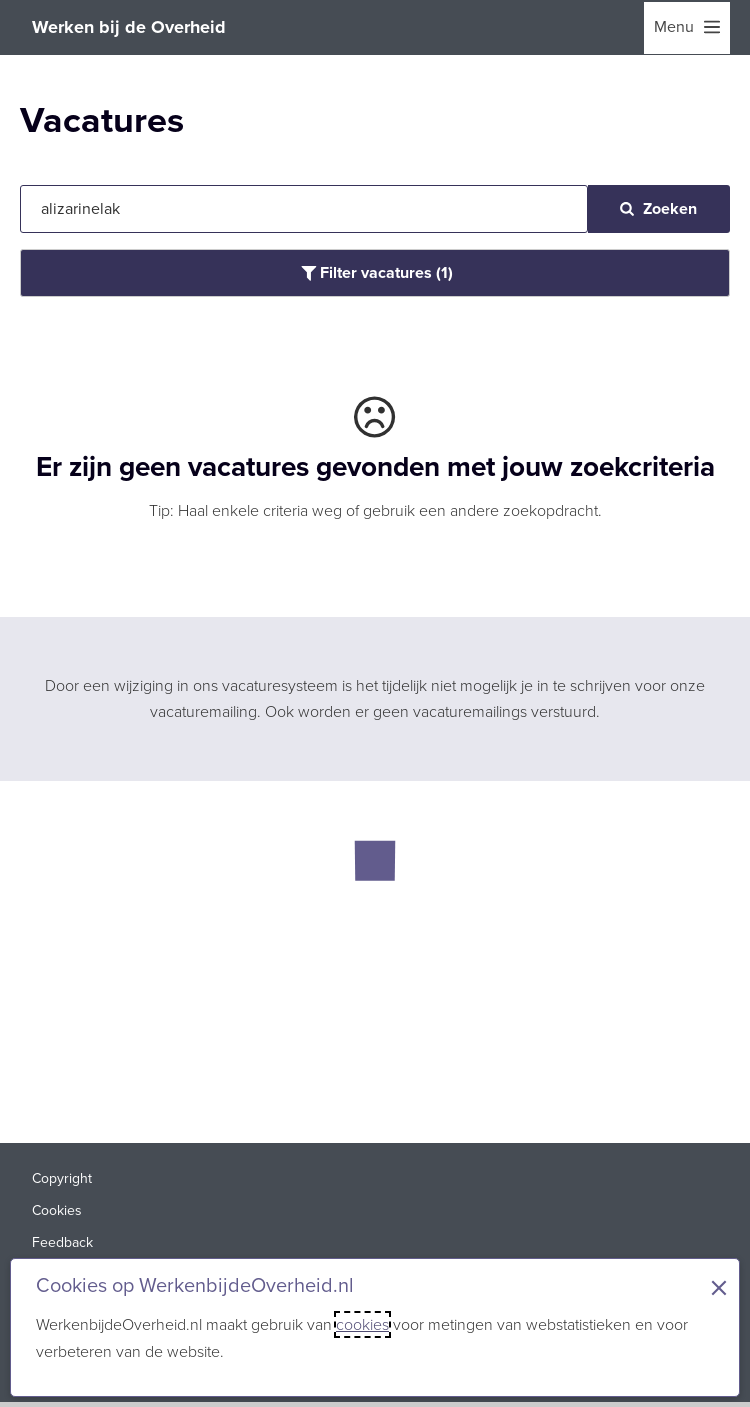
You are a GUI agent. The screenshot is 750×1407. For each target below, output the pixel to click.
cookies (362, 1324)
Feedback (62, 1242)
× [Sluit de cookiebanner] (719, 1288)
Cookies (57, 1210)
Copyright (62, 1178)
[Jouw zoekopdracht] (304, 209)
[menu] (687, 28)
